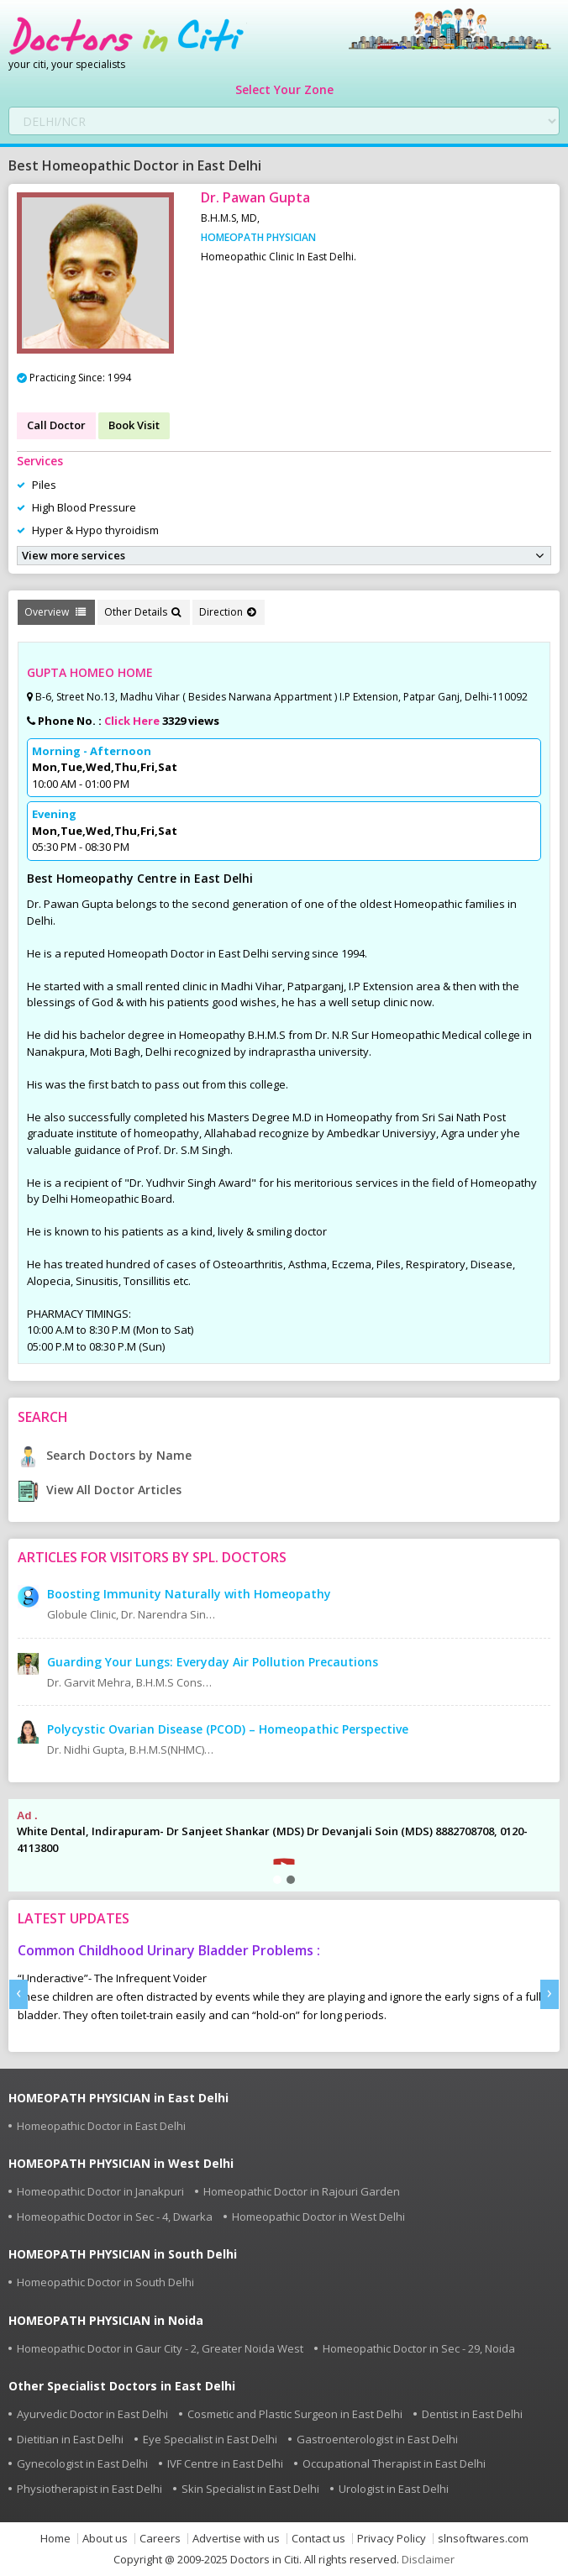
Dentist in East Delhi (472, 2413)
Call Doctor (56, 425)
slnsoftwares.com (483, 2538)
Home (55, 2538)
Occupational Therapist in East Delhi (394, 2463)
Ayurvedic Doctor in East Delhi (92, 2413)
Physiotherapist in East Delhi (89, 2488)
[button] (277, 1879)
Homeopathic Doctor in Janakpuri (100, 2191)
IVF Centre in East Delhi (225, 2463)
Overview (55, 612)
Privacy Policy (391, 2538)
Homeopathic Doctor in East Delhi (101, 2125)
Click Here (132, 720)
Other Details (142, 612)
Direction (227, 612)
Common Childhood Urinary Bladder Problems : (169, 1950)
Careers (160, 2538)
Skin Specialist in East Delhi (250, 2488)
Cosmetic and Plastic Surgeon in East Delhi (294, 2413)
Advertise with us (236, 2538)
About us (105, 2538)
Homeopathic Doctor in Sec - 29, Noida (419, 2348)
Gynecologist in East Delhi (82, 2463)
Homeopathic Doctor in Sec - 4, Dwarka (115, 2216)
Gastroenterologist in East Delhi (377, 2439)
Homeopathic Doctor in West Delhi (318, 2216)
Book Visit (134, 425)
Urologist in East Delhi (394, 2488)
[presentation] (18, 1994)
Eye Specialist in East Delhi (210, 2439)
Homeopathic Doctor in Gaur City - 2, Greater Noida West (160, 2348)
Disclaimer (428, 2559)
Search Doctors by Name (105, 1455)
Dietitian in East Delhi (70, 2439)
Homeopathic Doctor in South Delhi (105, 2282)
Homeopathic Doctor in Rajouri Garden (301, 2191)
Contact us (318, 2538)
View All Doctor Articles (99, 1490)
